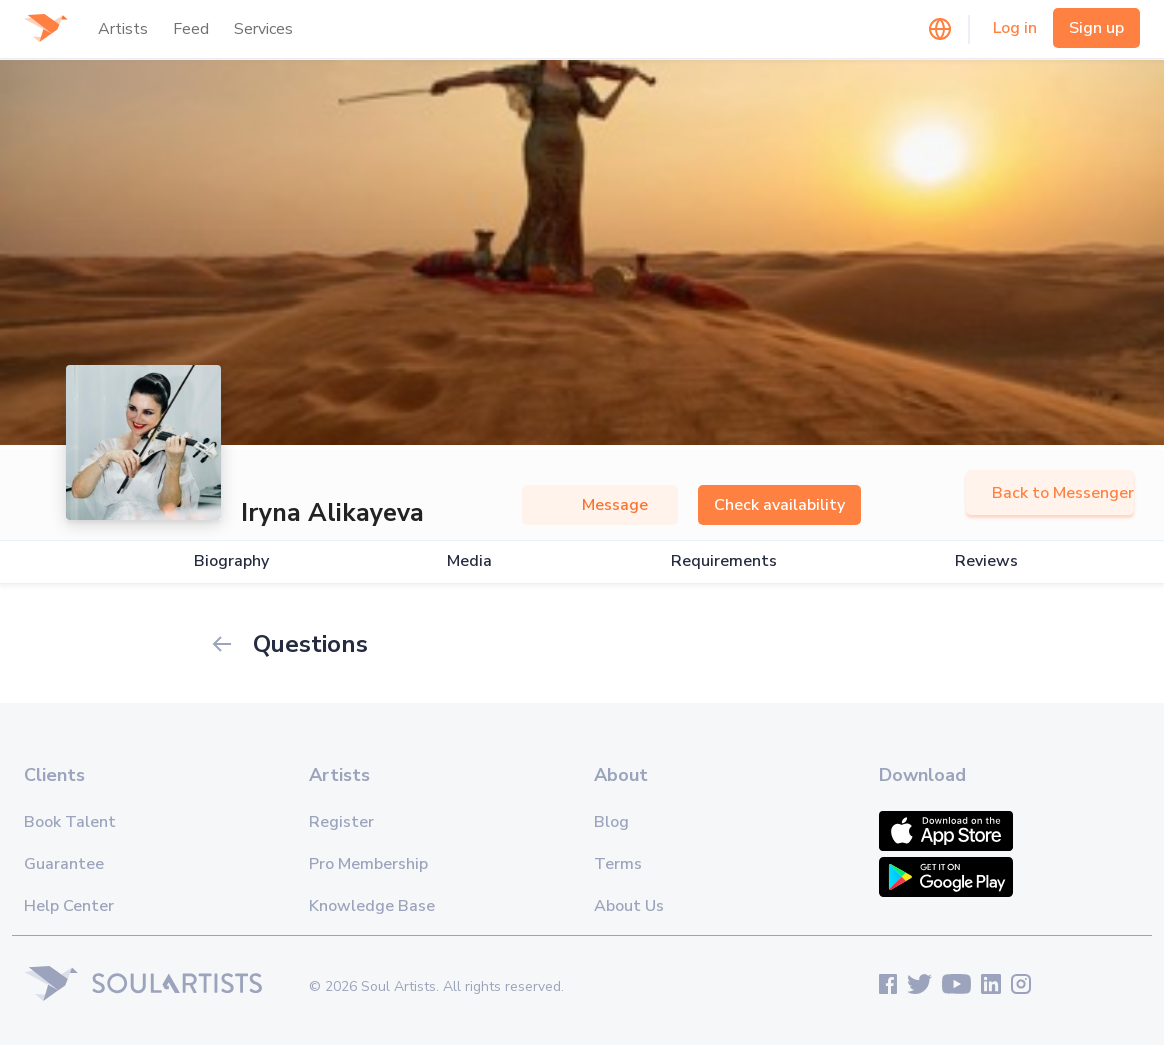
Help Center (69, 906)
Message (600, 505)
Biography (231, 561)
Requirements (724, 561)
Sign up (1096, 28)
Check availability (779, 505)
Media (469, 561)
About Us (629, 906)
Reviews (986, 561)
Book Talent (70, 822)
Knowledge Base (372, 906)
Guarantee (64, 864)
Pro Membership (368, 864)
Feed (191, 29)
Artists (123, 29)
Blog (611, 822)
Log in (1015, 28)
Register (341, 822)
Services (263, 29)
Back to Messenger (1050, 493)
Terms (618, 864)
